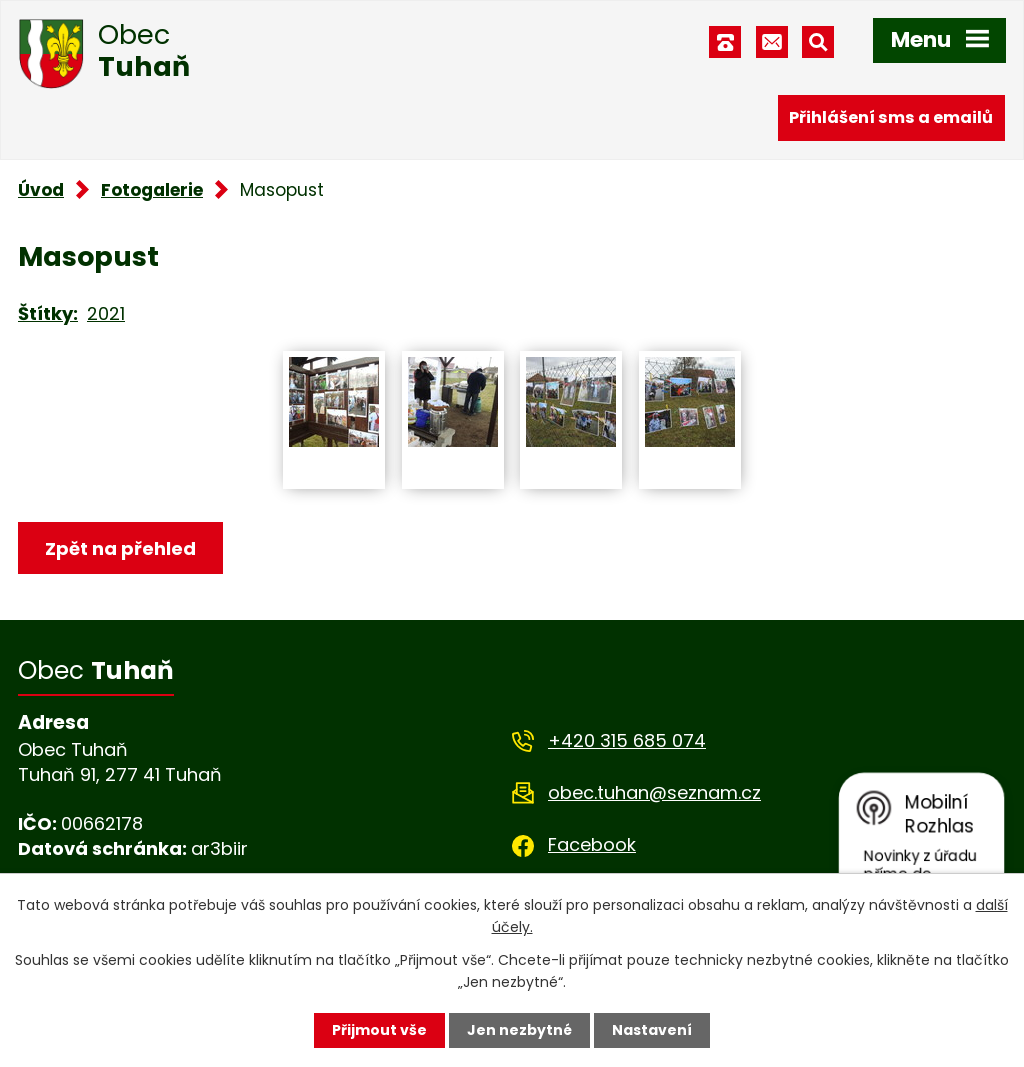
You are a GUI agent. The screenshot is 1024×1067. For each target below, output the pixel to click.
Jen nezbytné (519, 1030)
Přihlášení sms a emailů (891, 117)
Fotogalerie (152, 190)
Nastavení (652, 1030)
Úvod (41, 190)
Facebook (592, 844)
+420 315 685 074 (627, 740)
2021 (106, 313)
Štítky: (48, 313)
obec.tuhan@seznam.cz (654, 792)
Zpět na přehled (120, 548)
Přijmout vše (379, 1030)
